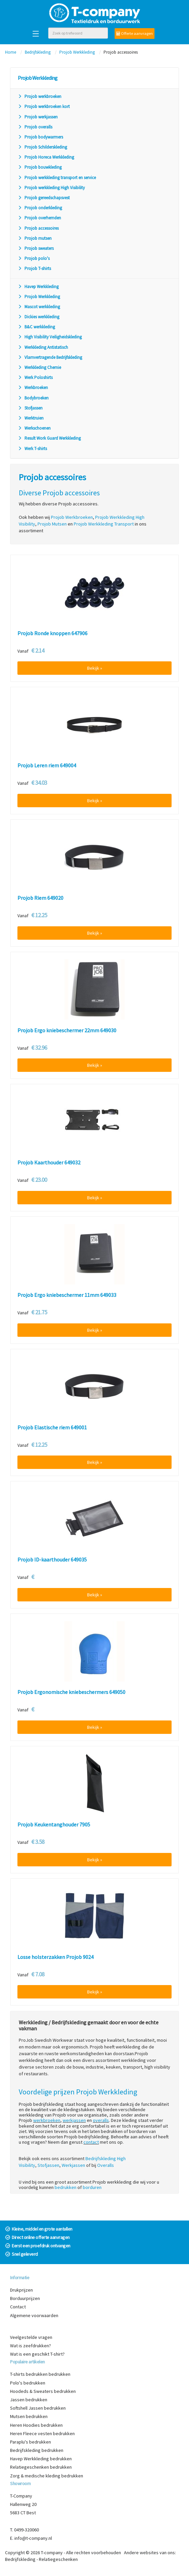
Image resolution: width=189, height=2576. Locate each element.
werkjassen (74, 2120)
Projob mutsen (35, 238)
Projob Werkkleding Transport (104, 524)
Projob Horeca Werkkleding (46, 157)
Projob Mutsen (52, 524)
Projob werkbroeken (39, 96)
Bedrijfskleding (38, 52)
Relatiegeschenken (58, 2559)
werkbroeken (46, 2120)
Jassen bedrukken (28, 2400)
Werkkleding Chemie (39, 367)
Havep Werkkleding (38, 286)
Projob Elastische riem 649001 (52, 1428)
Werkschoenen (34, 428)
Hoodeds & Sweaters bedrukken (43, 2391)
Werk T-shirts (32, 448)
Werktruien (31, 418)
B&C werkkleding (36, 327)
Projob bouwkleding (40, 167)
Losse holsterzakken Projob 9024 (55, 1957)
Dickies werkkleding (38, 317)
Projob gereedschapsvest (44, 198)
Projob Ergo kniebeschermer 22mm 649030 (66, 1031)
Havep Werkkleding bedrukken (41, 2459)
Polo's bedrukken (27, 2383)
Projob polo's (34, 258)
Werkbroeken (33, 387)
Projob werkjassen (38, 117)
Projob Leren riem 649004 (46, 766)
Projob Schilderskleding (42, 147)
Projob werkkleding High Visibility (51, 187)
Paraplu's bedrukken (30, 2442)
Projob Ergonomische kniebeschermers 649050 (71, 1692)
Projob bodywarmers (40, 137)
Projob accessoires (38, 228)
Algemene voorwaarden (34, 2315)
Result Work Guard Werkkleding (49, 438)
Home (10, 52)
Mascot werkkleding (39, 307)
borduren (92, 2187)
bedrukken (65, 2187)
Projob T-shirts (34, 268)
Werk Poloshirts (35, 377)
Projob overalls (35, 127)
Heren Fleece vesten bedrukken (42, 2433)
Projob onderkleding (40, 208)
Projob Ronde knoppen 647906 (52, 634)
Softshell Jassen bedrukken (38, 2408)
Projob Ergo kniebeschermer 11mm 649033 (66, 1295)
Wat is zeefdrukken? (30, 2346)
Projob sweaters (36, 248)
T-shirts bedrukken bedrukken (40, 2374)
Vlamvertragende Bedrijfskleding (50, 357)
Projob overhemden (39, 218)
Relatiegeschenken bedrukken (41, 2467)
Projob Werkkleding (77, 52)
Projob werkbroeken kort (44, 106)
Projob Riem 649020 (40, 898)
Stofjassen (30, 408)
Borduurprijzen (25, 2298)
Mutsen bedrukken (29, 2416)
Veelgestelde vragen (31, 2337)
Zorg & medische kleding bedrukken (46, 2476)
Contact (18, 2307)
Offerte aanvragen (134, 33)
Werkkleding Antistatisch (43, 347)
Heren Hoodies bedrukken (36, 2425)
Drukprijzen (21, 2290)
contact (91, 2142)
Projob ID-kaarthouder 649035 (52, 1560)
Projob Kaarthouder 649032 (48, 1163)
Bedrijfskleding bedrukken (36, 2450)
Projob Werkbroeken (72, 517)
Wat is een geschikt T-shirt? (37, 2354)
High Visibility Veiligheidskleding (50, 337)
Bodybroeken (33, 398)
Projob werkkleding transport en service (57, 177)
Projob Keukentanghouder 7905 (53, 1825)
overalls (101, 2120)
